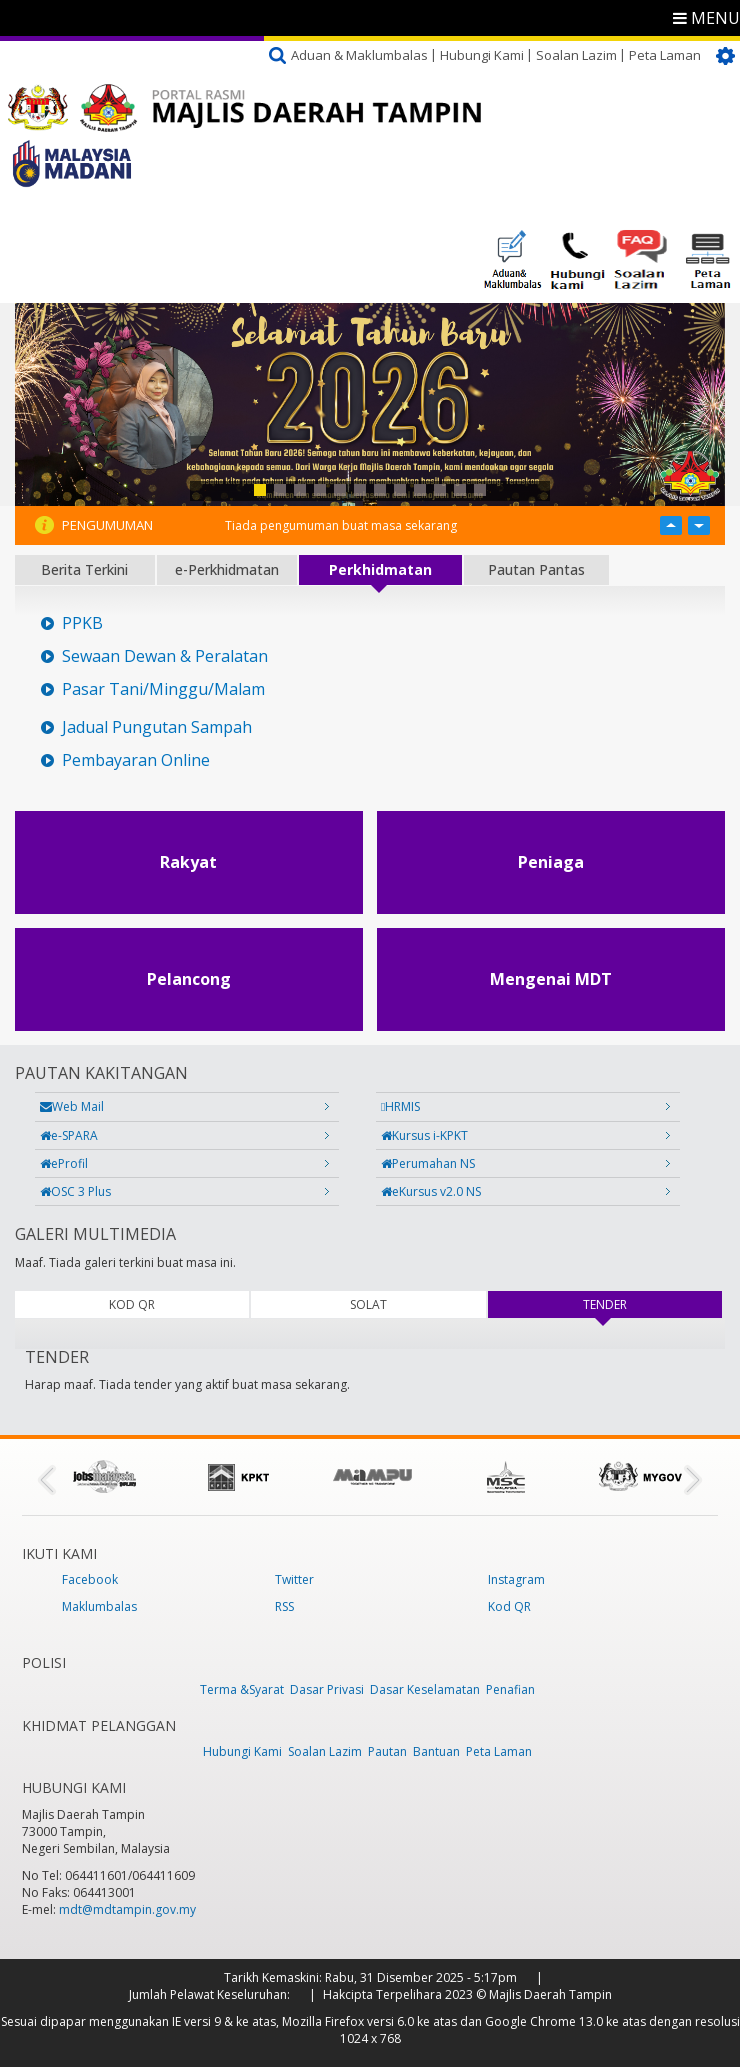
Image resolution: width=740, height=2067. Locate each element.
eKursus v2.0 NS (431, 1191)
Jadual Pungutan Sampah (157, 727)
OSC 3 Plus (75, 1191)
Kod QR (509, 1606)
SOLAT (368, 1304)
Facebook (90, 1579)
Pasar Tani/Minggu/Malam (163, 689)
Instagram (516, 1579)
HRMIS (400, 1106)
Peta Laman (665, 55)
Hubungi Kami (482, 55)
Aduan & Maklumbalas (359, 55)
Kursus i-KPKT (424, 1135)
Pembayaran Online (136, 760)
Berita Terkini (84, 569)
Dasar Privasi (327, 1689)
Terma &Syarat (242, 1689)
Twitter (294, 1579)
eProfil (64, 1163)
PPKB (82, 623)
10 (440, 490)
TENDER (631, 1304)
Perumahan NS (428, 1163)
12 (480, 490)
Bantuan (436, 1751)
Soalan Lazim (576, 55)
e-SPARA (69, 1135)
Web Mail (72, 1106)
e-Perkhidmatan (227, 569)
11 (460, 490)
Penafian (510, 1689)
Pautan (387, 1751)
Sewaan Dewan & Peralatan (165, 656)
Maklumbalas (99, 1606)
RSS (284, 1606)
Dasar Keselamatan (425, 1689)
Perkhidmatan (380, 569)
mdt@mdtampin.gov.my (127, 1909)
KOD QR (132, 1304)
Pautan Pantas (536, 569)
